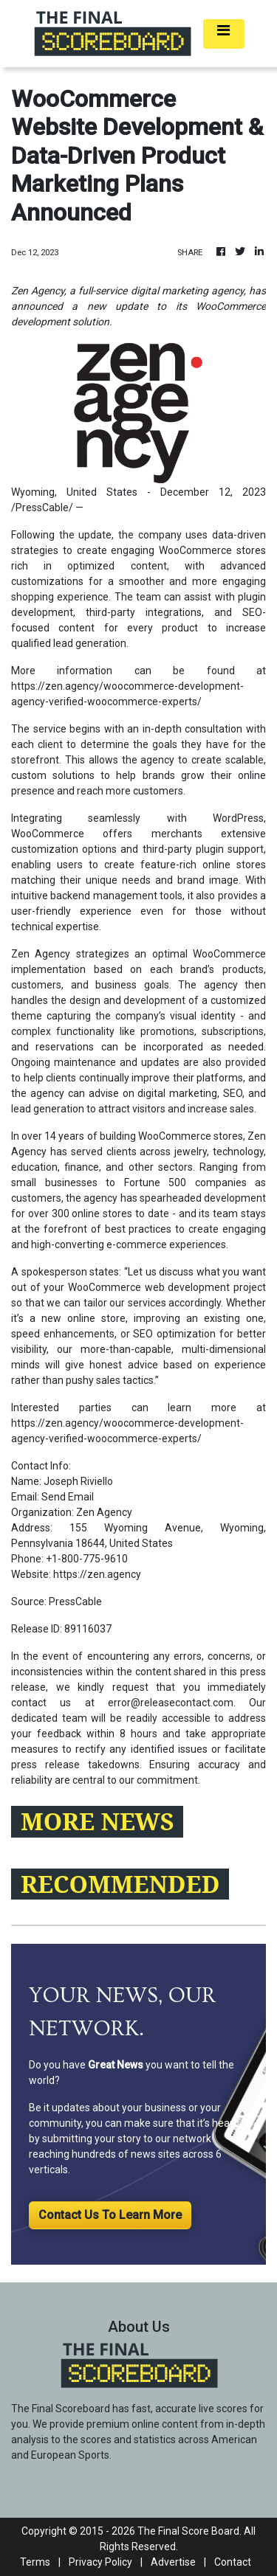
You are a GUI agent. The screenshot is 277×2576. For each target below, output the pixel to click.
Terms (35, 2562)
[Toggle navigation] (223, 34)
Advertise (173, 2562)
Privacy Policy (100, 2562)
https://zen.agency (97, 1574)
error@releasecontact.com (170, 1702)
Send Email (67, 1497)
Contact (232, 2562)
